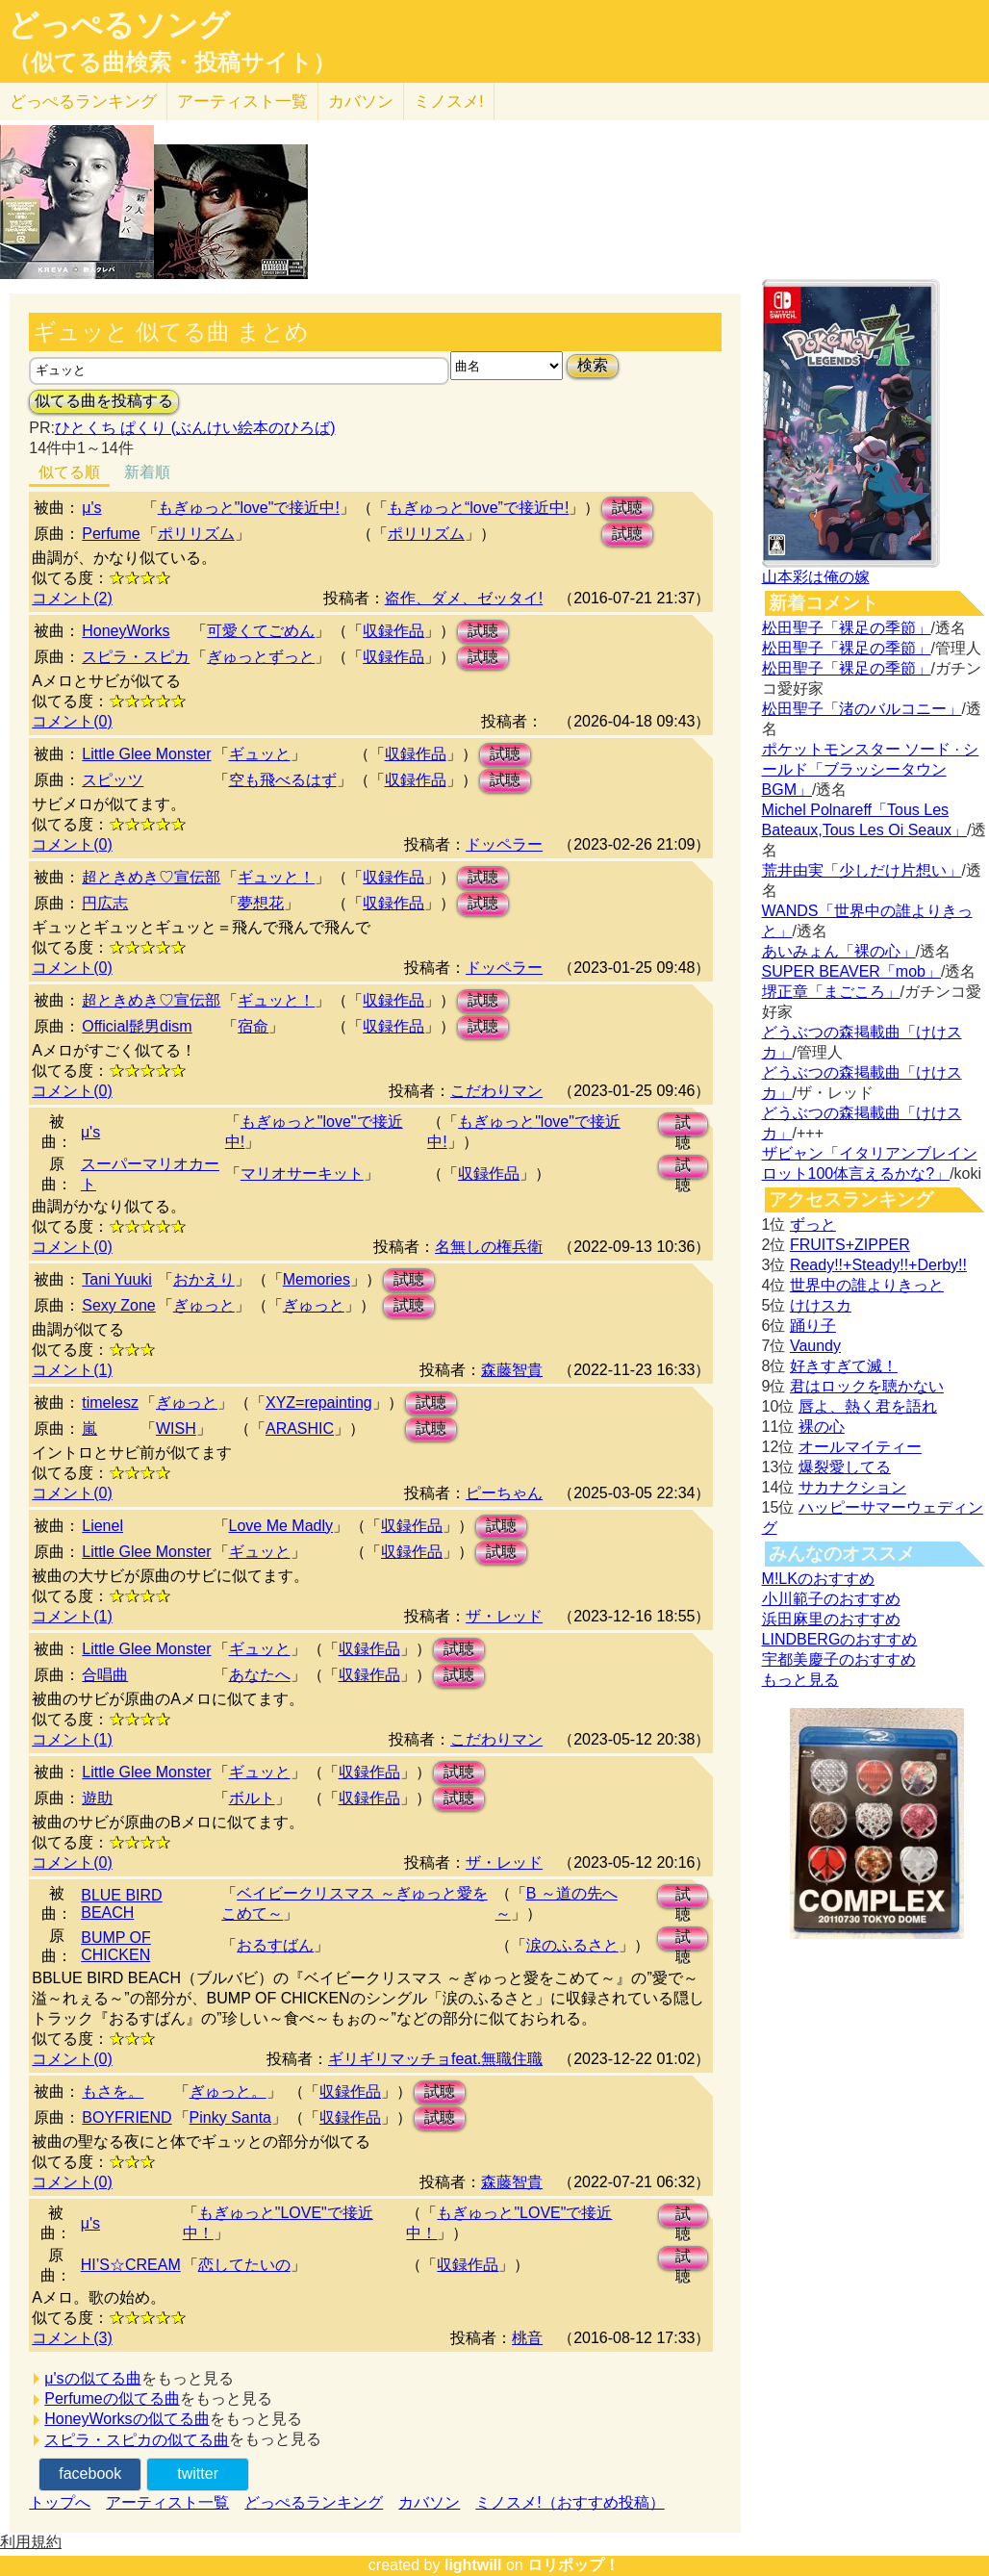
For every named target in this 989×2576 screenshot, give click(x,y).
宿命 (253, 1026)
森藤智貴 (512, 1370)
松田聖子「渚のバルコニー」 (862, 709)
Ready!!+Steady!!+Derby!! (878, 1265)
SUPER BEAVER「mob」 (851, 971)
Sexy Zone (118, 1305)
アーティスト (242, 101)
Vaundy (815, 1346)
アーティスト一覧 (167, 2502)
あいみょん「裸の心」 (839, 951)
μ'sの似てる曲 (92, 2378)
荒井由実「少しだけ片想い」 (862, 870)
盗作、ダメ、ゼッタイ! (464, 598)
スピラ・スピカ (136, 657)
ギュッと (260, 754)
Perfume (110, 533)
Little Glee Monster (146, 754)
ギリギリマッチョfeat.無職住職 (435, 2059)
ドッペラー (504, 844)
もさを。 (112, 2091)
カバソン (360, 101)
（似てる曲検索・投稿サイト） (172, 62)
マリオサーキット (302, 1173)
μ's (91, 507)
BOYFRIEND (126, 2117)
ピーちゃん (504, 1493)
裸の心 (822, 1426)
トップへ (59, 2502)
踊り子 (813, 1325)
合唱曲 (105, 1675)
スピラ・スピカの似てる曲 (136, 2440)
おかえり (204, 1279)
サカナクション (852, 1487)
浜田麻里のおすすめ (831, 1619)
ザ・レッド (504, 1616)
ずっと (813, 1224)
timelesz (110, 1402)
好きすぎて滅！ (844, 1366)
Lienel (102, 1526)
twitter (197, 2473)
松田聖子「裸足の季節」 (846, 628)
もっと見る (800, 1679)
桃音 (527, 2338)
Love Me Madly (281, 1526)
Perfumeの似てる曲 (111, 2398)
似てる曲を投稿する (104, 401)
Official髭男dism (136, 1026)
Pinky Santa (230, 2117)
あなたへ (260, 1675)
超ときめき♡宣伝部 (151, 877)
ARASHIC (300, 1428)
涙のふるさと (572, 1945)
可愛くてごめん (261, 631)
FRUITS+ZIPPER (850, 1245)
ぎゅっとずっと (261, 657)
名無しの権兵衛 (489, 1246)
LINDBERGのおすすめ (840, 1639)
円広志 (105, 903)
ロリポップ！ (573, 2565)
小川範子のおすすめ (831, 1599)
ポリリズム (196, 533)
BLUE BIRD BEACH (121, 1904)
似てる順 (69, 472)
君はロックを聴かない (867, 1386)
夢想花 (261, 903)
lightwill (473, 2565)
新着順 (147, 472)
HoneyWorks (125, 631)
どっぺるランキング (313, 2502)
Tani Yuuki (117, 1279)
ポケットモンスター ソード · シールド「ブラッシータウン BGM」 (870, 769)
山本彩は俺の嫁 (816, 577)
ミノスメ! (449, 101)
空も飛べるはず (283, 780)
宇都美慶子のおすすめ (839, 1659)
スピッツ (112, 780)
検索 (592, 365)
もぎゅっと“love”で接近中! (478, 507)
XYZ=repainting (319, 1402)
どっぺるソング (119, 25)
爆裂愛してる (845, 1467)
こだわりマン (496, 1091)
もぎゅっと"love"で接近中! (249, 507)
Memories (316, 1279)
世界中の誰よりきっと (867, 1285)
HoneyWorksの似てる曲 (126, 2418)
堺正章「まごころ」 (831, 991)
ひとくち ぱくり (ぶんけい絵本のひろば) (195, 428)
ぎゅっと (204, 1305)
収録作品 (393, 631)
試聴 (627, 507)
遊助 (97, 1798)
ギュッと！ (276, 877)
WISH (176, 1428)
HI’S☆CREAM (131, 2265)
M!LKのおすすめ (818, 1578)
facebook (90, 2473)
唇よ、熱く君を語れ (868, 1406)
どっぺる (83, 101)
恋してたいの (244, 2265)
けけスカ (820, 1305)
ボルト (252, 1798)
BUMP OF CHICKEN (116, 1946)
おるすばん (275, 1945)
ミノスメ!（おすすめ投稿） (569, 2502)
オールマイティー (860, 1447)
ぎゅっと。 (228, 2091)
